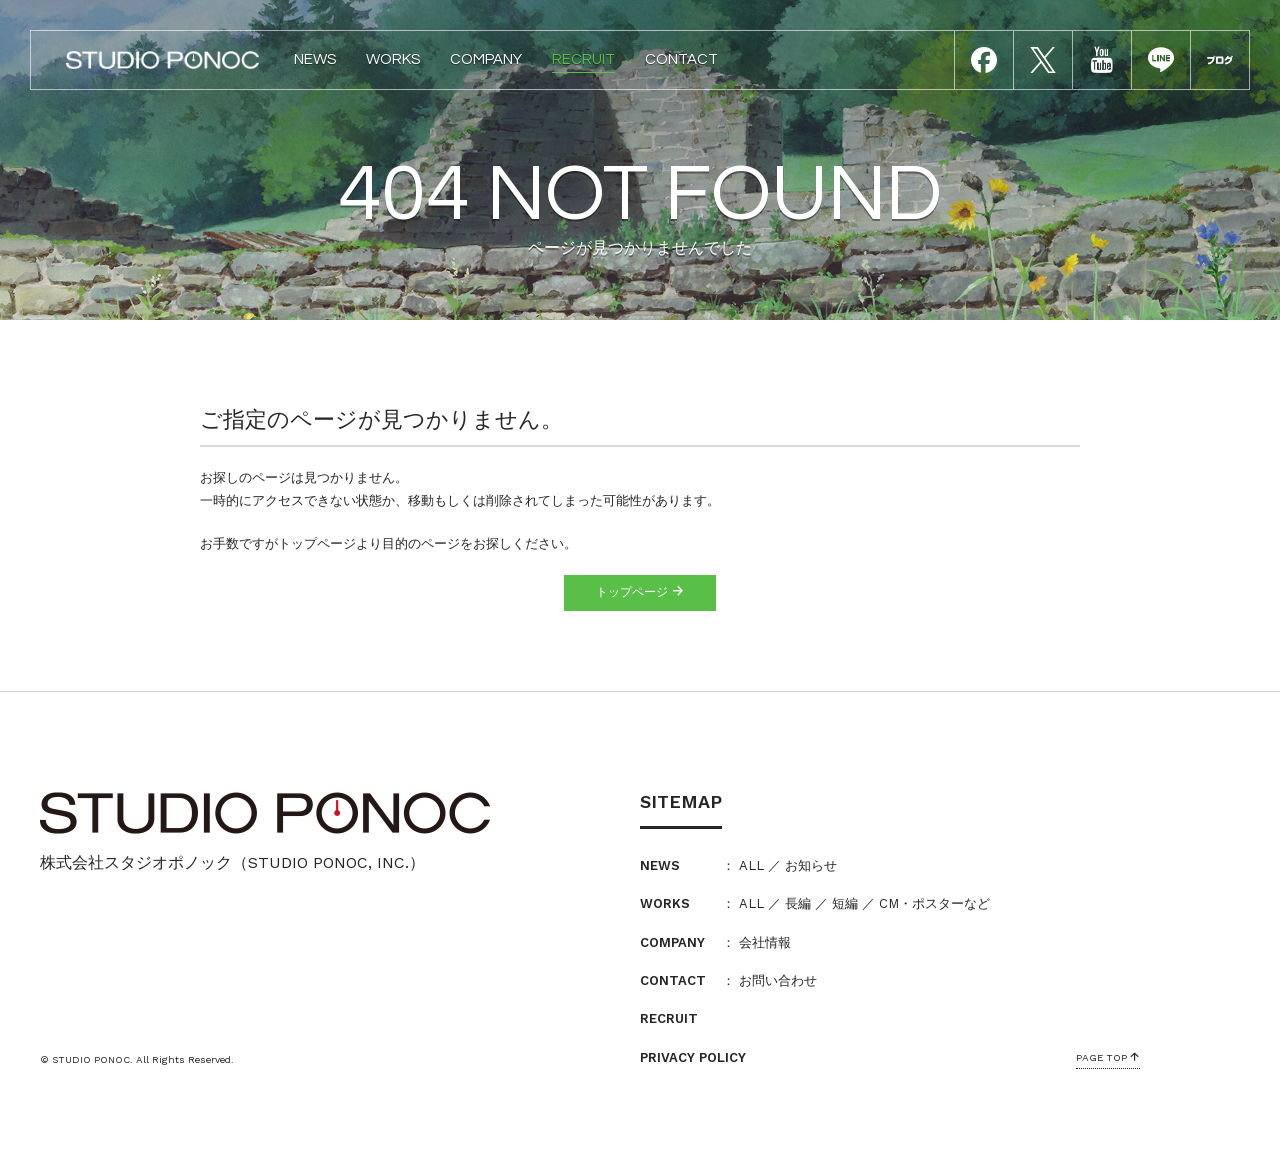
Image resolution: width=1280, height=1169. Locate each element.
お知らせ (811, 865)
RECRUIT (583, 59)
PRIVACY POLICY (693, 1057)
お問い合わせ (778, 980)
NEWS (315, 59)
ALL (751, 865)
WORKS (393, 59)
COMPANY (486, 59)
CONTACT (681, 59)
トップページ (640, 592)
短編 (845, 903)
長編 (798, 903)
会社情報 (765, 942)
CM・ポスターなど (934, 903)
